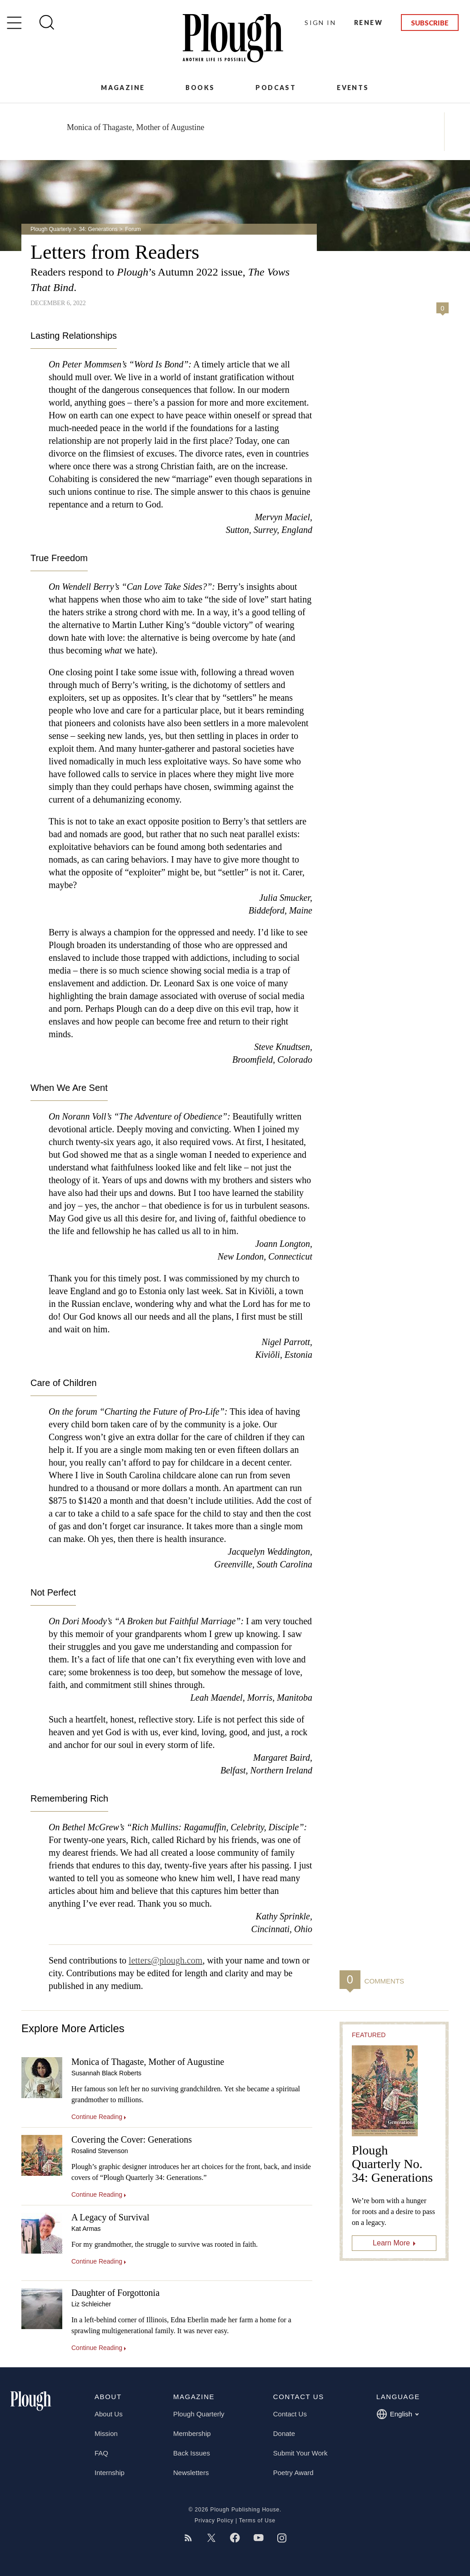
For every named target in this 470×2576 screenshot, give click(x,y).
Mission (106, 2433)
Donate (284, 2433)
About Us (109, 2414)
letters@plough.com (165, 1960)
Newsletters (191, 2472)
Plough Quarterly (50, 229)
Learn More (391, 2243)
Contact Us (290, 2414)
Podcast (275, 87)
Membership (192, 2433)
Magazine (123, 87)
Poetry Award (293, 2472)
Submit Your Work (300, 2453)
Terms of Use (257, 2520)
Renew (368, 22)
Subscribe (430, 23)
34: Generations (98, 229)
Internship (110, 2472)
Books (200, 87)
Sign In (320, 22)
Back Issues (191, 2453)
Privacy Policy (214, 2520)
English (397, 2414)
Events (353, 87)
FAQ (101, 2453)
